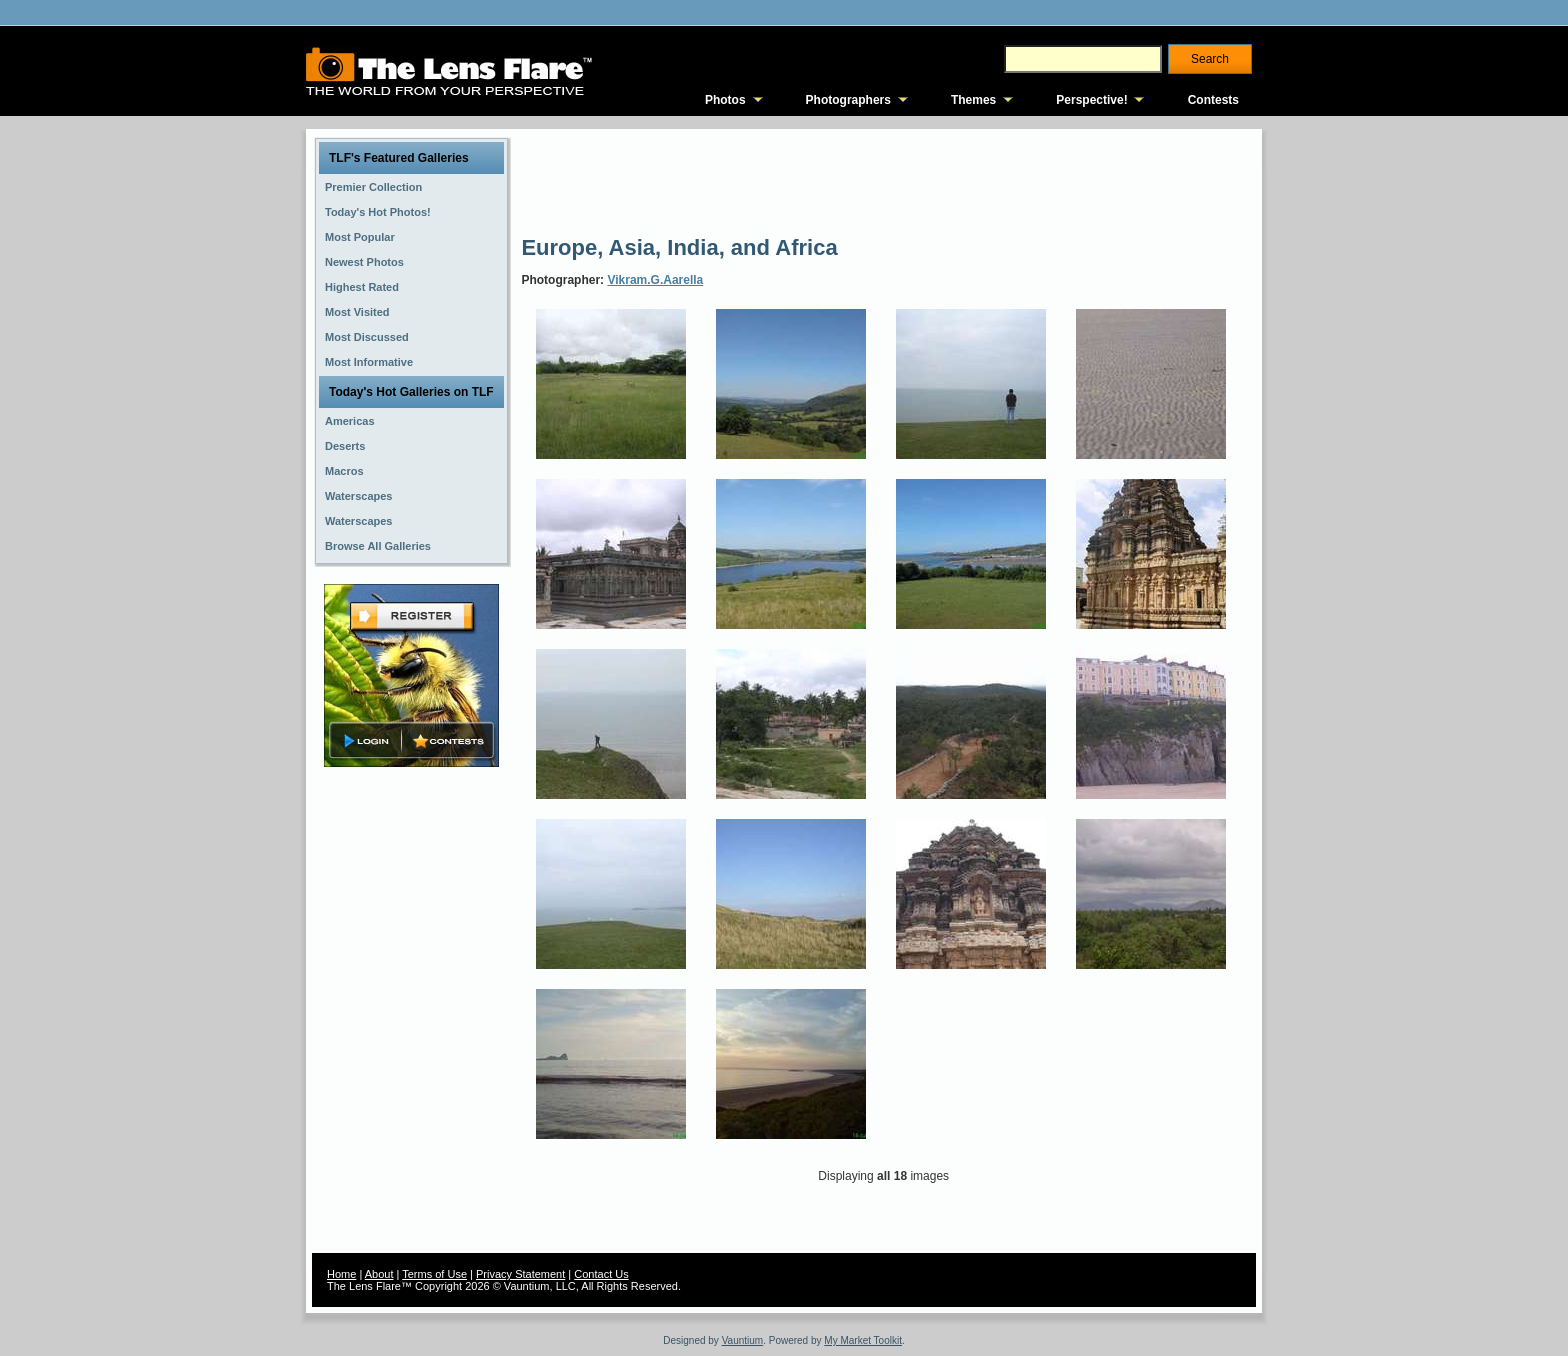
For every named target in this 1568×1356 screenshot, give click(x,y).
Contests (1213, 100)
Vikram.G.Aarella (655, 280)
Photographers (848, 100)
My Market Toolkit (863, 1340)
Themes (973, 100)
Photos (725, 100)
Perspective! (1091, 100)
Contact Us (601, 1274)
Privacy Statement (520, 1274)
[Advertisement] (885, 180)
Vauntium (743, 1340)
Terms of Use (434, 1274)
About (379, 1274)
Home (341, 1274)
